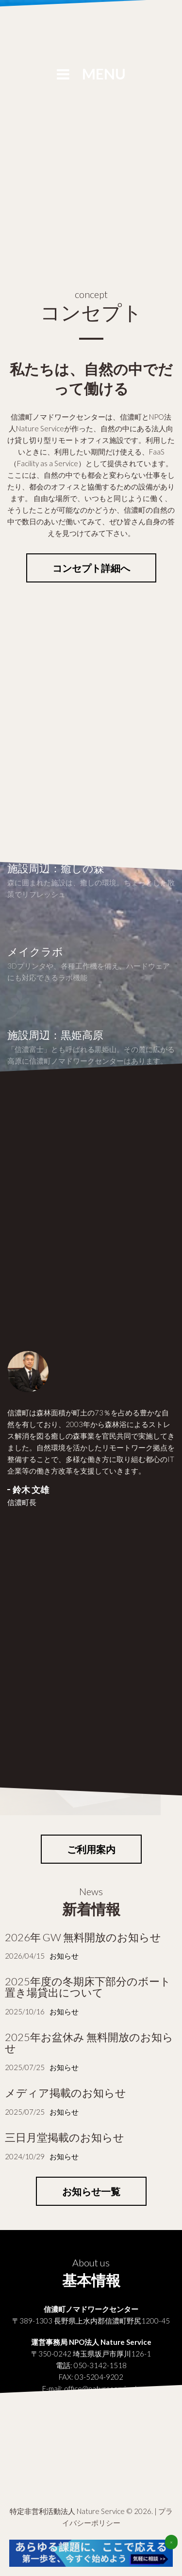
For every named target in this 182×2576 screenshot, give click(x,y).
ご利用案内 (91, 1849)
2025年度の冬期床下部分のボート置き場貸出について (88, 1987)
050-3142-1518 (100, 2365)
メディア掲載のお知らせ (65, 2092)
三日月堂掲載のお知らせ (64, 2137)
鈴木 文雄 (31, 1489)
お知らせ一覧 (91, 2191)
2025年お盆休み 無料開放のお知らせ (89, 2042)
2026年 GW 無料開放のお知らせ (83, 1937)
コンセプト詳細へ (91, 568)
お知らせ (64, 1955)
